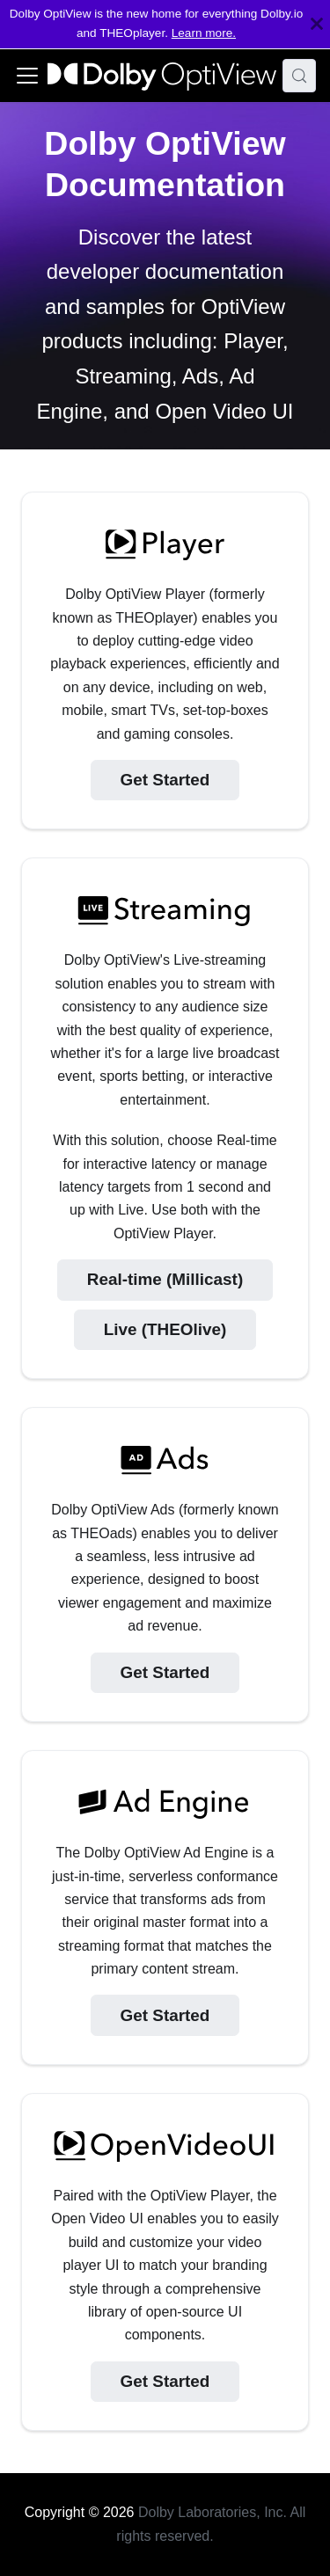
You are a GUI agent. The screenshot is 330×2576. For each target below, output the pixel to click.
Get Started (165, 779)
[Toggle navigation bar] (27, 75)
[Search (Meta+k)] (299, 75)
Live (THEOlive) (165, 1329)
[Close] (317, 24)
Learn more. (204, 33)
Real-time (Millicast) (165, 1279)
